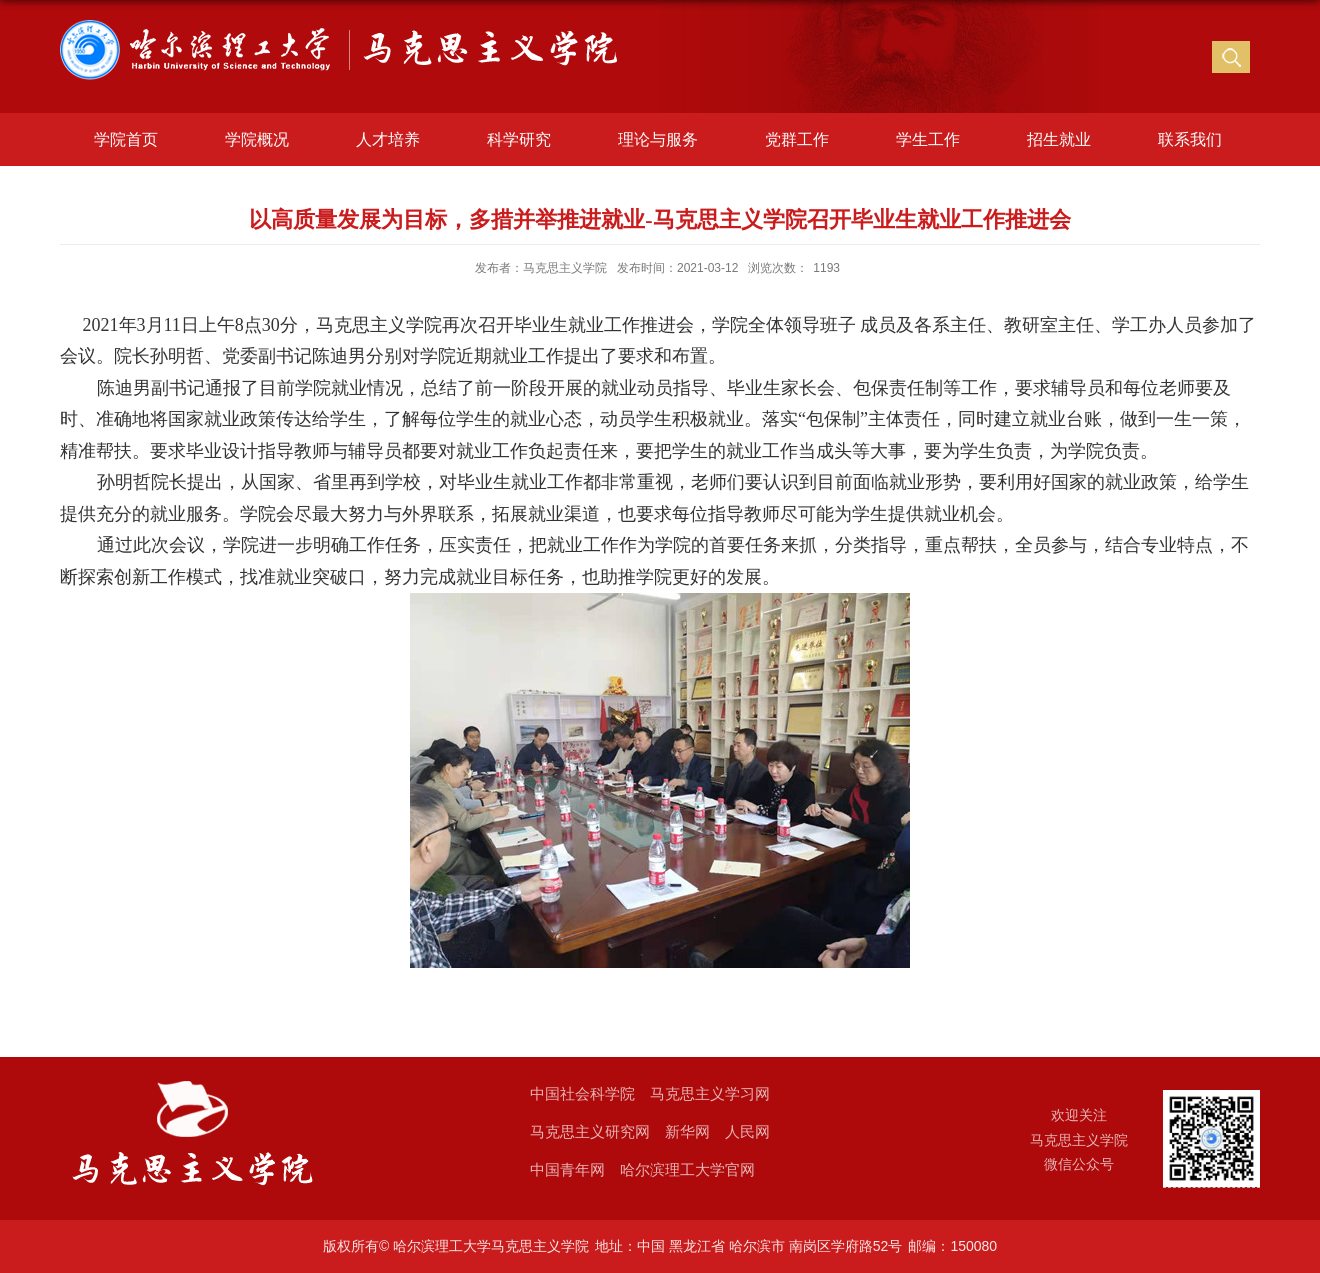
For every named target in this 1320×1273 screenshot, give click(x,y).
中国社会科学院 (582, 1093)
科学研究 (519, 139)
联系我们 (1190, 139)
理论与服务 (658, 139)
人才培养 (388, 139)
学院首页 (126, 139)
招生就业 (1059, 139)
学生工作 (928, 139)
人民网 (747, 1131)
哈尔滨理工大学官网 (687, 1169)
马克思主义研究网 (590, 1131)
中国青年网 (567, 1169)
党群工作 (797, 139)
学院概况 (257, 139)
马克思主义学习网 (710, 1093)
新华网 (687, 1131)
